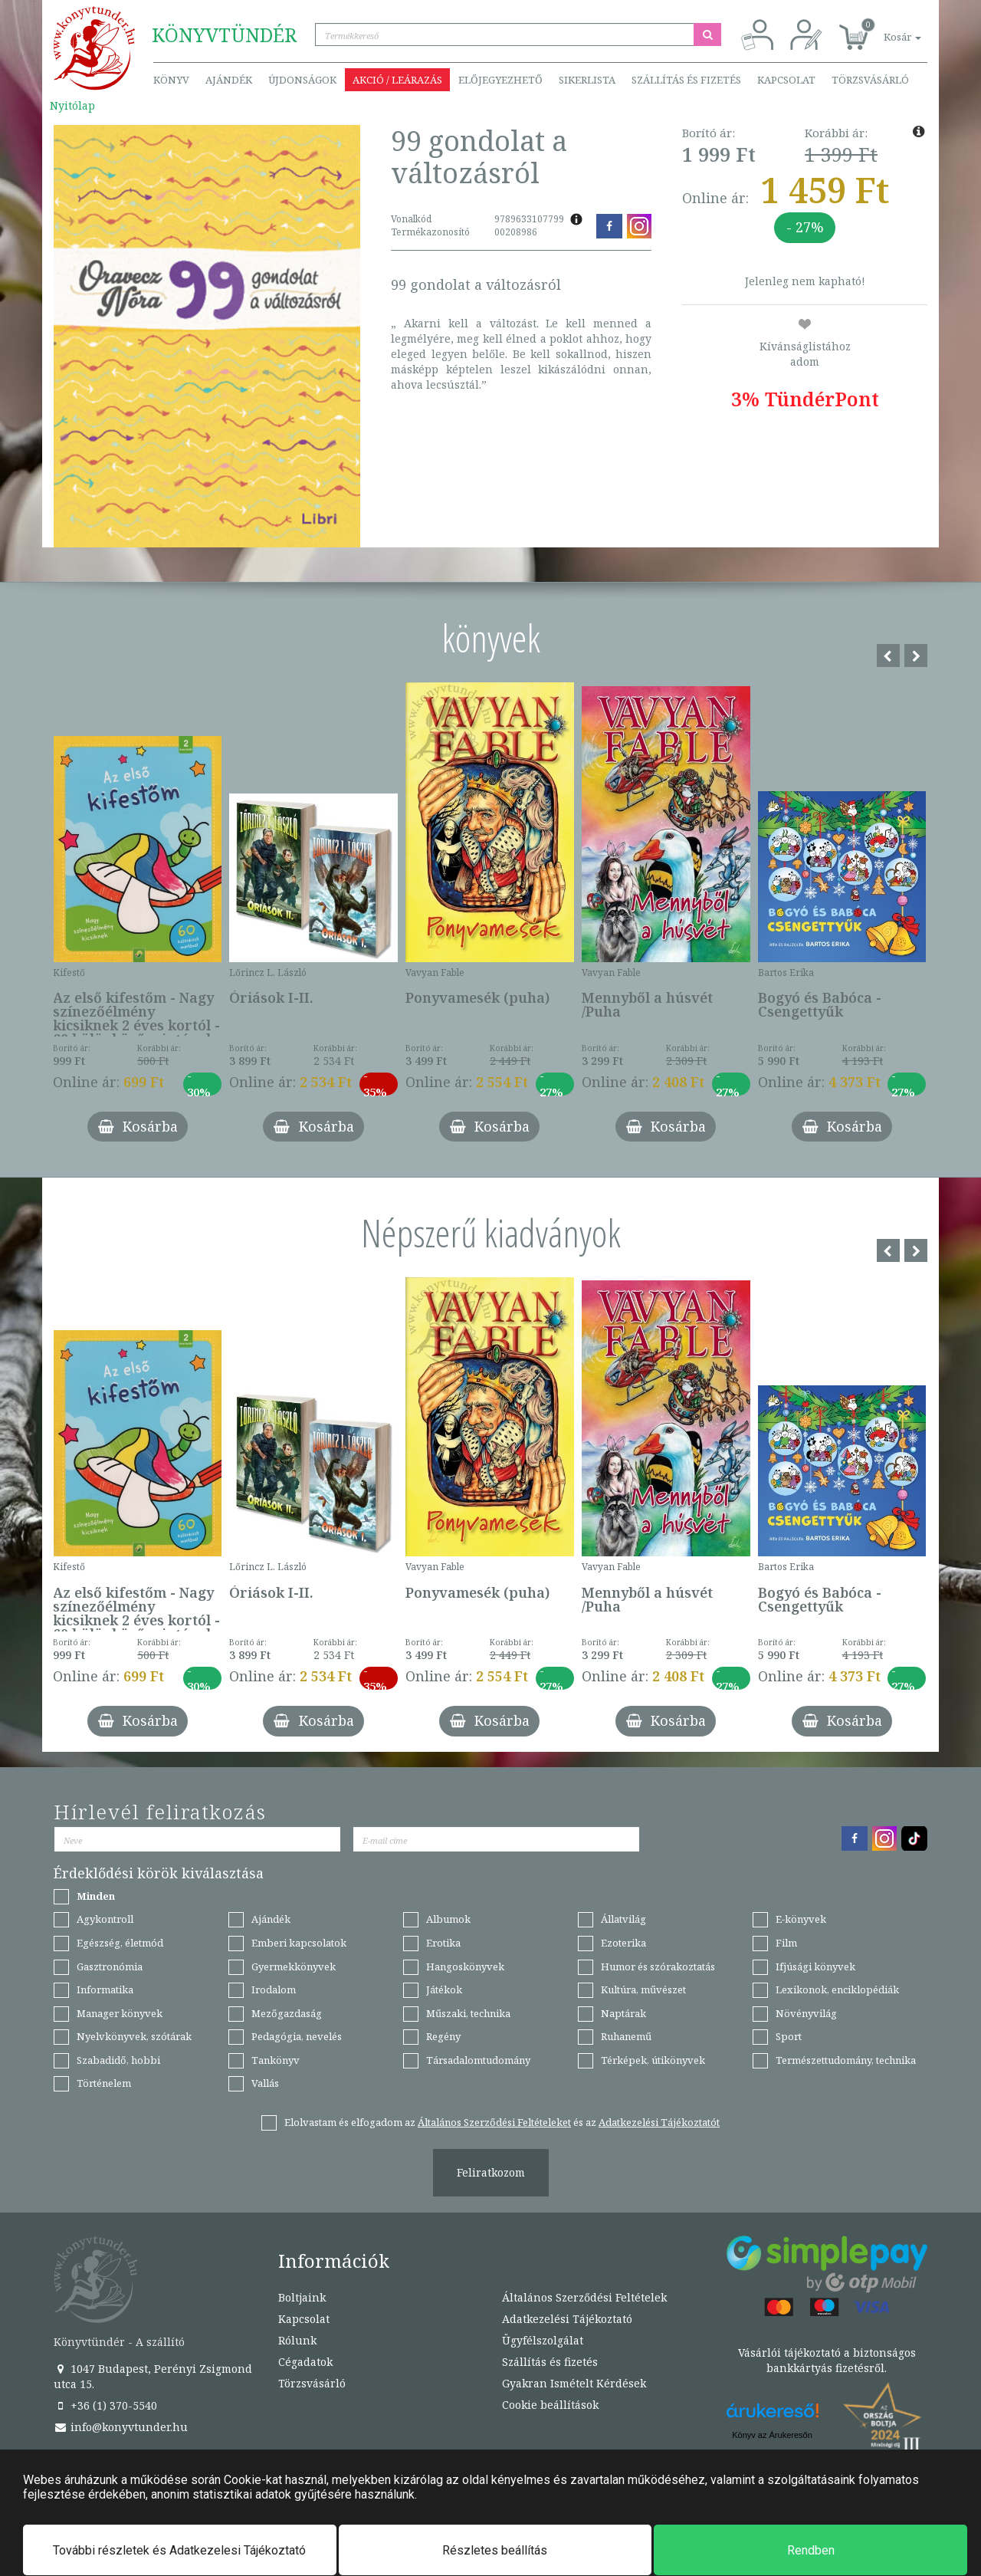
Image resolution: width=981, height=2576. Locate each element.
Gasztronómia (110, 1966)
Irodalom (273, 1989)
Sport (789, 2036)
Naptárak (623, 2013)
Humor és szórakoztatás (658, 1966)
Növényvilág (806, 2013)
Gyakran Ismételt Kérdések (574, 2383)
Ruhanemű (626, 2036)
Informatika (105, 1989)
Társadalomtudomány (478, 2060)
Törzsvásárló (870, 80)
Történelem (104, 2083)
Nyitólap (72, 105)
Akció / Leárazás (397, 80)
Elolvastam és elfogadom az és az (502, 2122)
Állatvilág (623, 1919)
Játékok (444, 1989)
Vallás (265, 2083)
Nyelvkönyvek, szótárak (134, 2036)
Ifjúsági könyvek (815, 1966)
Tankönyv (275, 2060)
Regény (443, 2036)
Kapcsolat (786, 80)
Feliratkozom (491, 2172)
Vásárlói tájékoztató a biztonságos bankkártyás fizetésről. (827, 2360)
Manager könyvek (119, 2013)
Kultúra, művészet (643, 1989)
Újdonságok (302, 80)
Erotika (443, 1943)
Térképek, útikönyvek (653, 2060)
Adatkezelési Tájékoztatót (659, 2122)
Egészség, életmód (120, 1943)
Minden (96, 1896)
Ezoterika (623, 1943)
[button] (885, 29)
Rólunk (297, 2340)
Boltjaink (302, 2297)
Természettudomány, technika (846, 2060)
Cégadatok (305, 2361)
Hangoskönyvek (465, 1966)
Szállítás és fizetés (686, 80)
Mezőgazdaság (286, 2013)
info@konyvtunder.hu (121, 2427)
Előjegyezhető (500, 80)
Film (786, 1943)
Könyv (171, 80)
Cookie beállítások (550, 2404)
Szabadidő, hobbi (118, 2060)
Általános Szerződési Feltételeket (494, 2122)
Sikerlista (587, 80)
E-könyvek (801, 1919)
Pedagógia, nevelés (296, 2036)
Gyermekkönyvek (293, 1966)
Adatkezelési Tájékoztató (567, 2319)
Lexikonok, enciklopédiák (837, 1989)
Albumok (448, 1919)
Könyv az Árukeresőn (772, 2435)
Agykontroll (105, 1919)
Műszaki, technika (468, 2013)
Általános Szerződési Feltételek (584, 2297)
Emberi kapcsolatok (298, 1943)
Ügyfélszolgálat (542, 2340)
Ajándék (228, 80)
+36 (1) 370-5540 (105, 2405)
